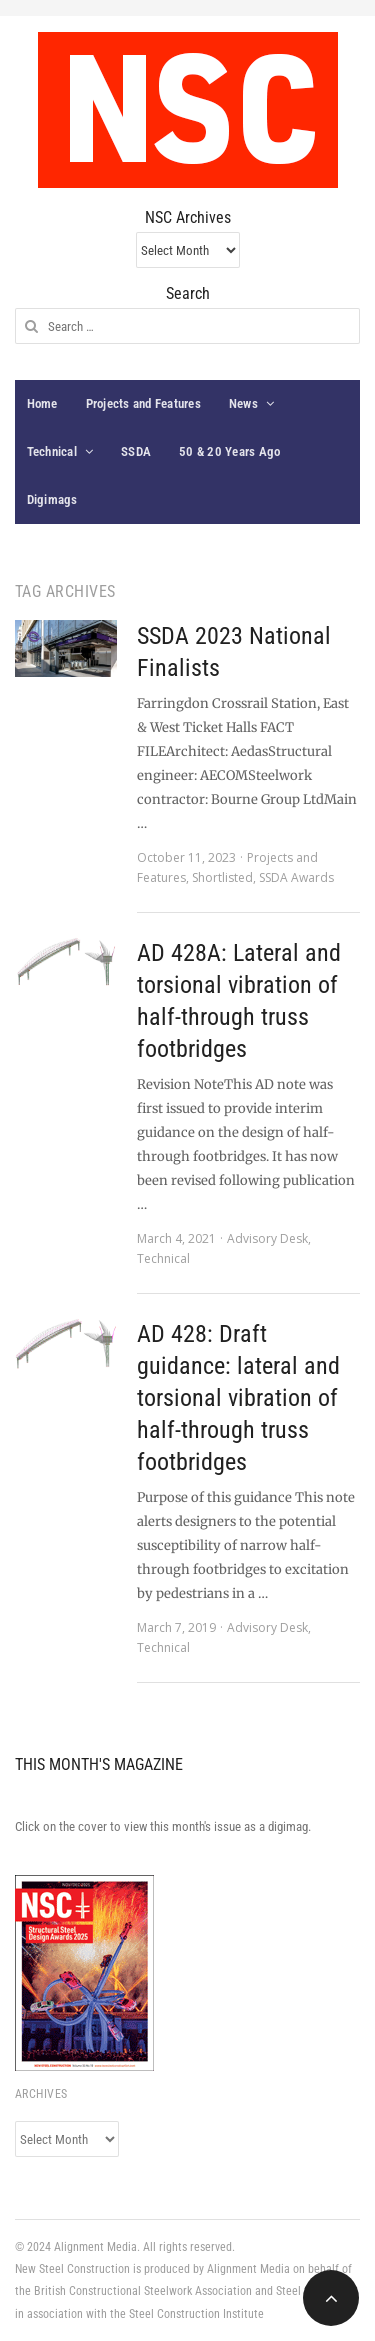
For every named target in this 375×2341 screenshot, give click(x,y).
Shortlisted (222, 877)
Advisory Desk (267, 1238)
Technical (52, 451)
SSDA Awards (296, 877)
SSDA (136, 451)
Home (42, 403)
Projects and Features (143, 403)
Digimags (52, 499)
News (243, 403)
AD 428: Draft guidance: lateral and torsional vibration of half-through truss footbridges (238, 1398)
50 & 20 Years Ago (229, 451)
